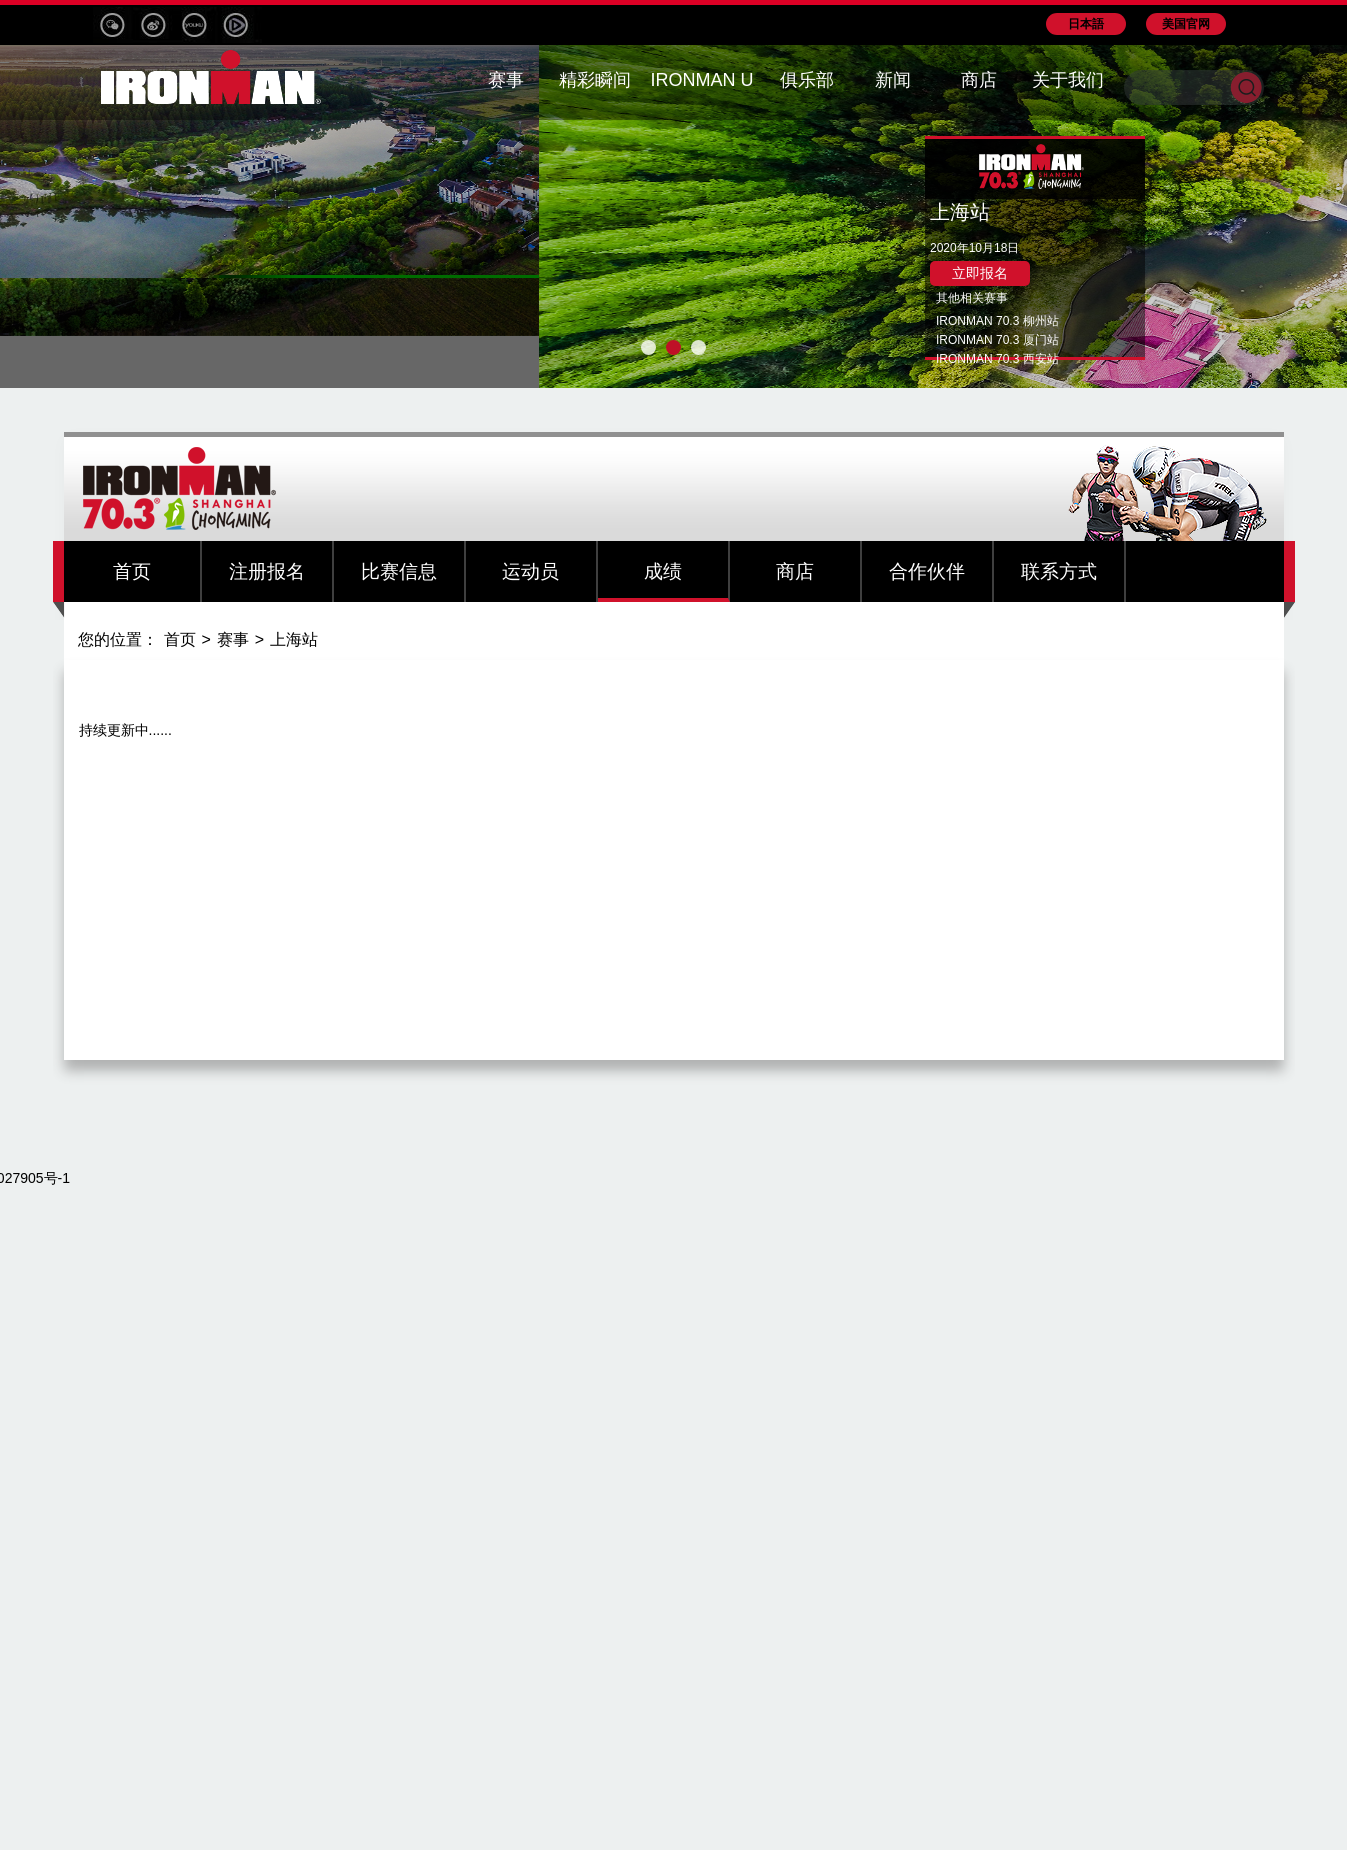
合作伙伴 (927, 571)
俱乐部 (807, 80)
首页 (132, 571)
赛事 (233, 639)
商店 (795, 571)
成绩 (663, 571)
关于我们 (1068, 80)
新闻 (893, 80)
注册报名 (267, 571)
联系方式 (1059, 571)
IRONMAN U (702, 80)
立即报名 (980, 273)
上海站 (294, 639)
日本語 (1086, 24)
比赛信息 (399, 571)
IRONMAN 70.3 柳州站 (997, 321)
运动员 (530, 571)
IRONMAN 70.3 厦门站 (997, 340)
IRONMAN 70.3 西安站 (997, 359)
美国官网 (1186, 24)
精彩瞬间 (595, 80)
